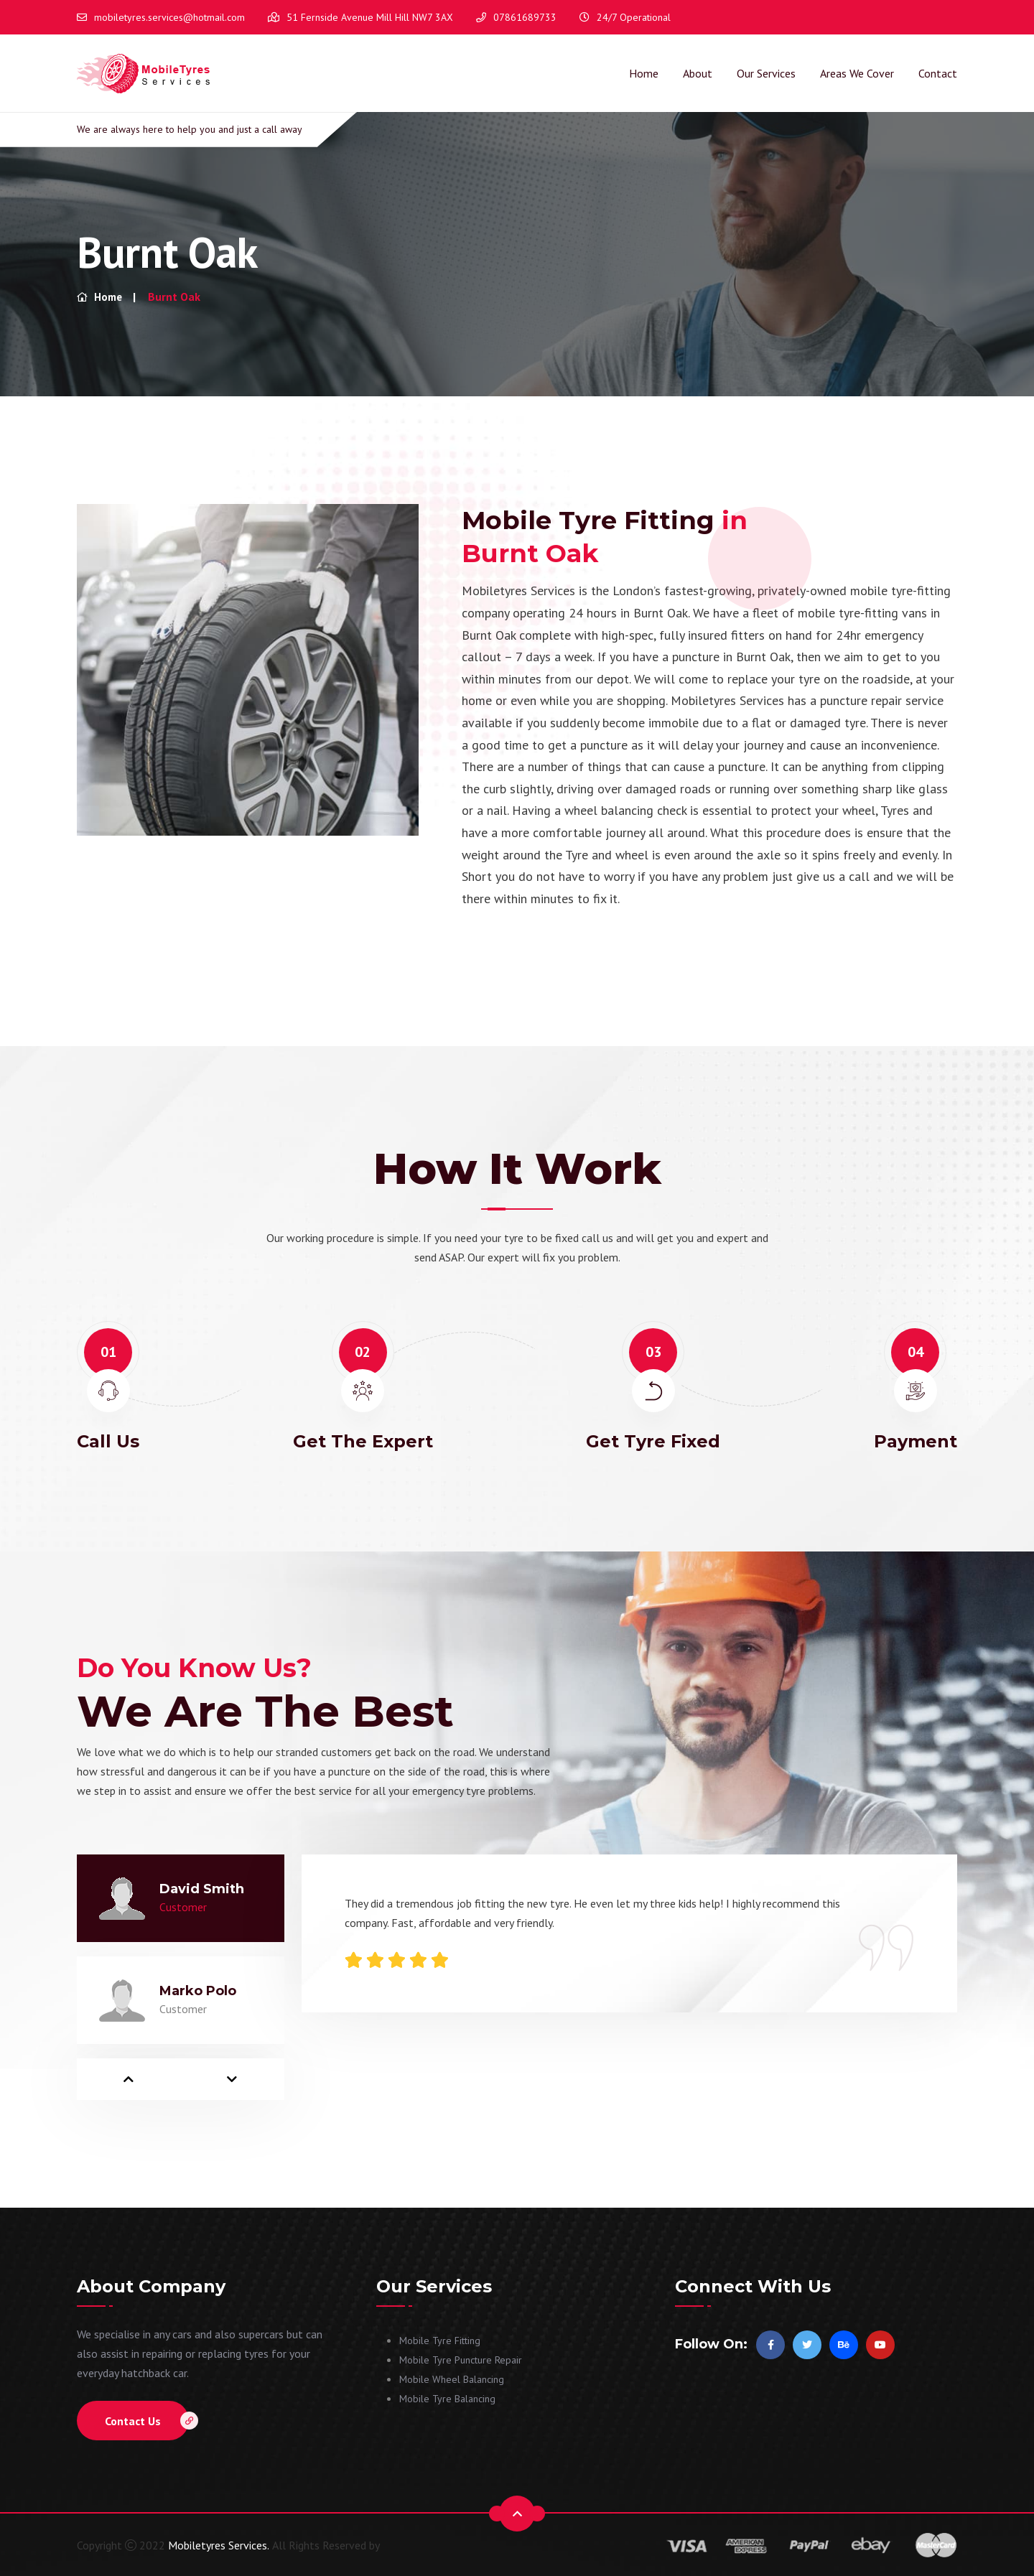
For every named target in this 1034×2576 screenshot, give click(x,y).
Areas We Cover (857, 73)
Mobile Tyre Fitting (439, 2339)
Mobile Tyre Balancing (447, 2397)
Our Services (766, 73)
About (697, 73)
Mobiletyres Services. (218, 2544)
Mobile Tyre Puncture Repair (460, 2359)
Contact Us (147, 2420)
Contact (937, 73)
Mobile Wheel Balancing (451, 2378)
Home (643, 73)
